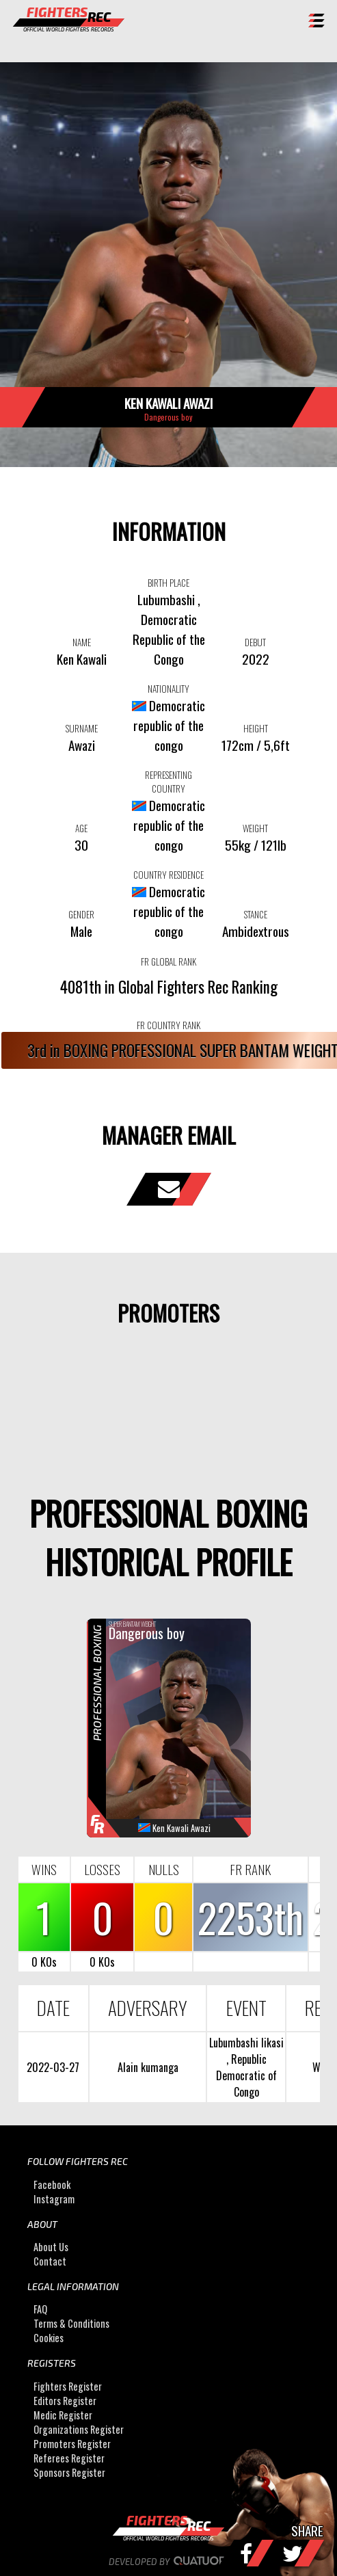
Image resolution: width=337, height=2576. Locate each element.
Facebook (51, 2184)
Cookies (48, 2337)
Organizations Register (78, 2429)
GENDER (81, 914)
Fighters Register (67, 2386)
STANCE (255, 914)
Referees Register (69, 2458)
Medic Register (62, 2414)
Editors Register (64, 2400)
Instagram (54, 2198)
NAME (81, 642)
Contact (49, 2261)
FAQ (40, 2308)
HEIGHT (255, 728)
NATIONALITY (168, 688)
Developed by (168, 2561)
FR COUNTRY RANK (168, 1025)
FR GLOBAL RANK (168, 961)
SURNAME (82, 728)
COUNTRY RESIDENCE (168, 874)
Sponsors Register (69, 2472)
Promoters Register (72, 2443)
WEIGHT (255, 828)
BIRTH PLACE (168, 582)
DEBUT (255, 642)
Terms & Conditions (71, 2323)
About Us (50, 2246)
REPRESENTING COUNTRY (168, 781)
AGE (81, 828)
